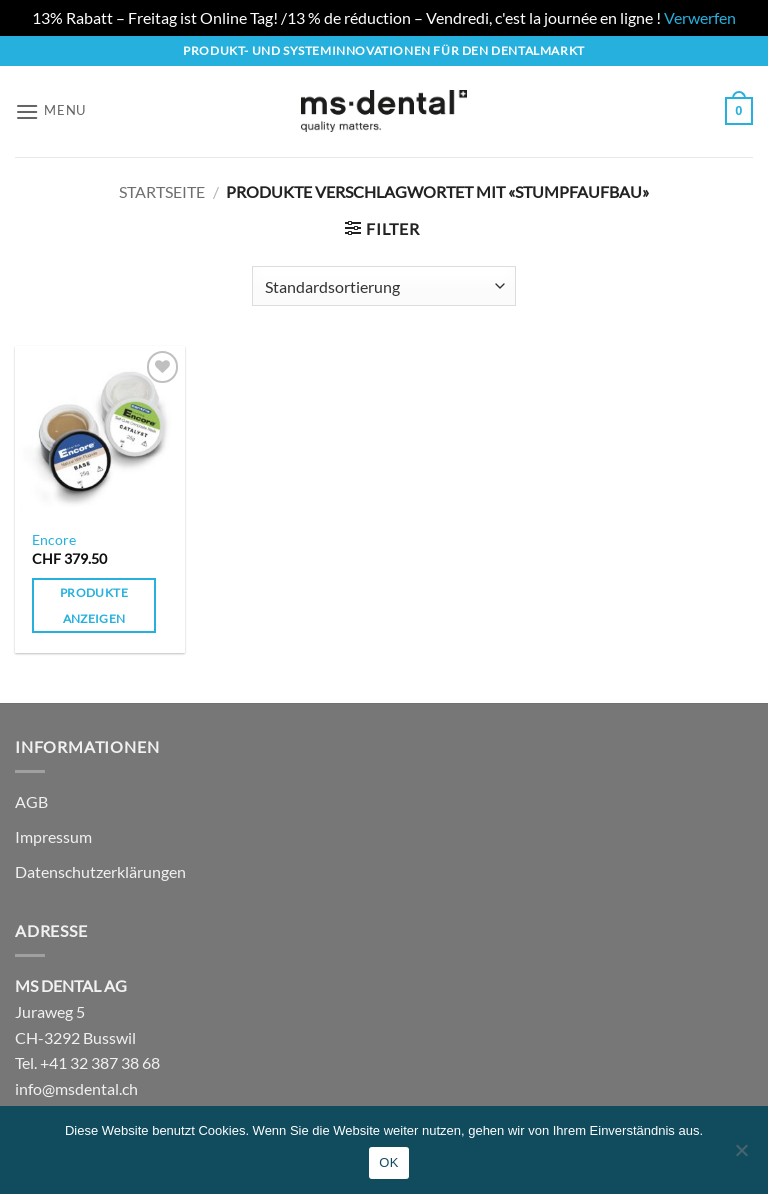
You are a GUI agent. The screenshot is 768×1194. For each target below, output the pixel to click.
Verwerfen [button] (700, 17)
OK (388, 1162)
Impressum (53, 836)
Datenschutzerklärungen (100, 871)
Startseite (162, 191)
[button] (50, 111)
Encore (54, 539)
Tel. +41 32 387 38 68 (87, 1062)
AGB (31, 801)
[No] (741, 1156)
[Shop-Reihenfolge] (384, 286)
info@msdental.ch (76, 1088)
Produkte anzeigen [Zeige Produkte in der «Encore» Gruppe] (94, 605)
